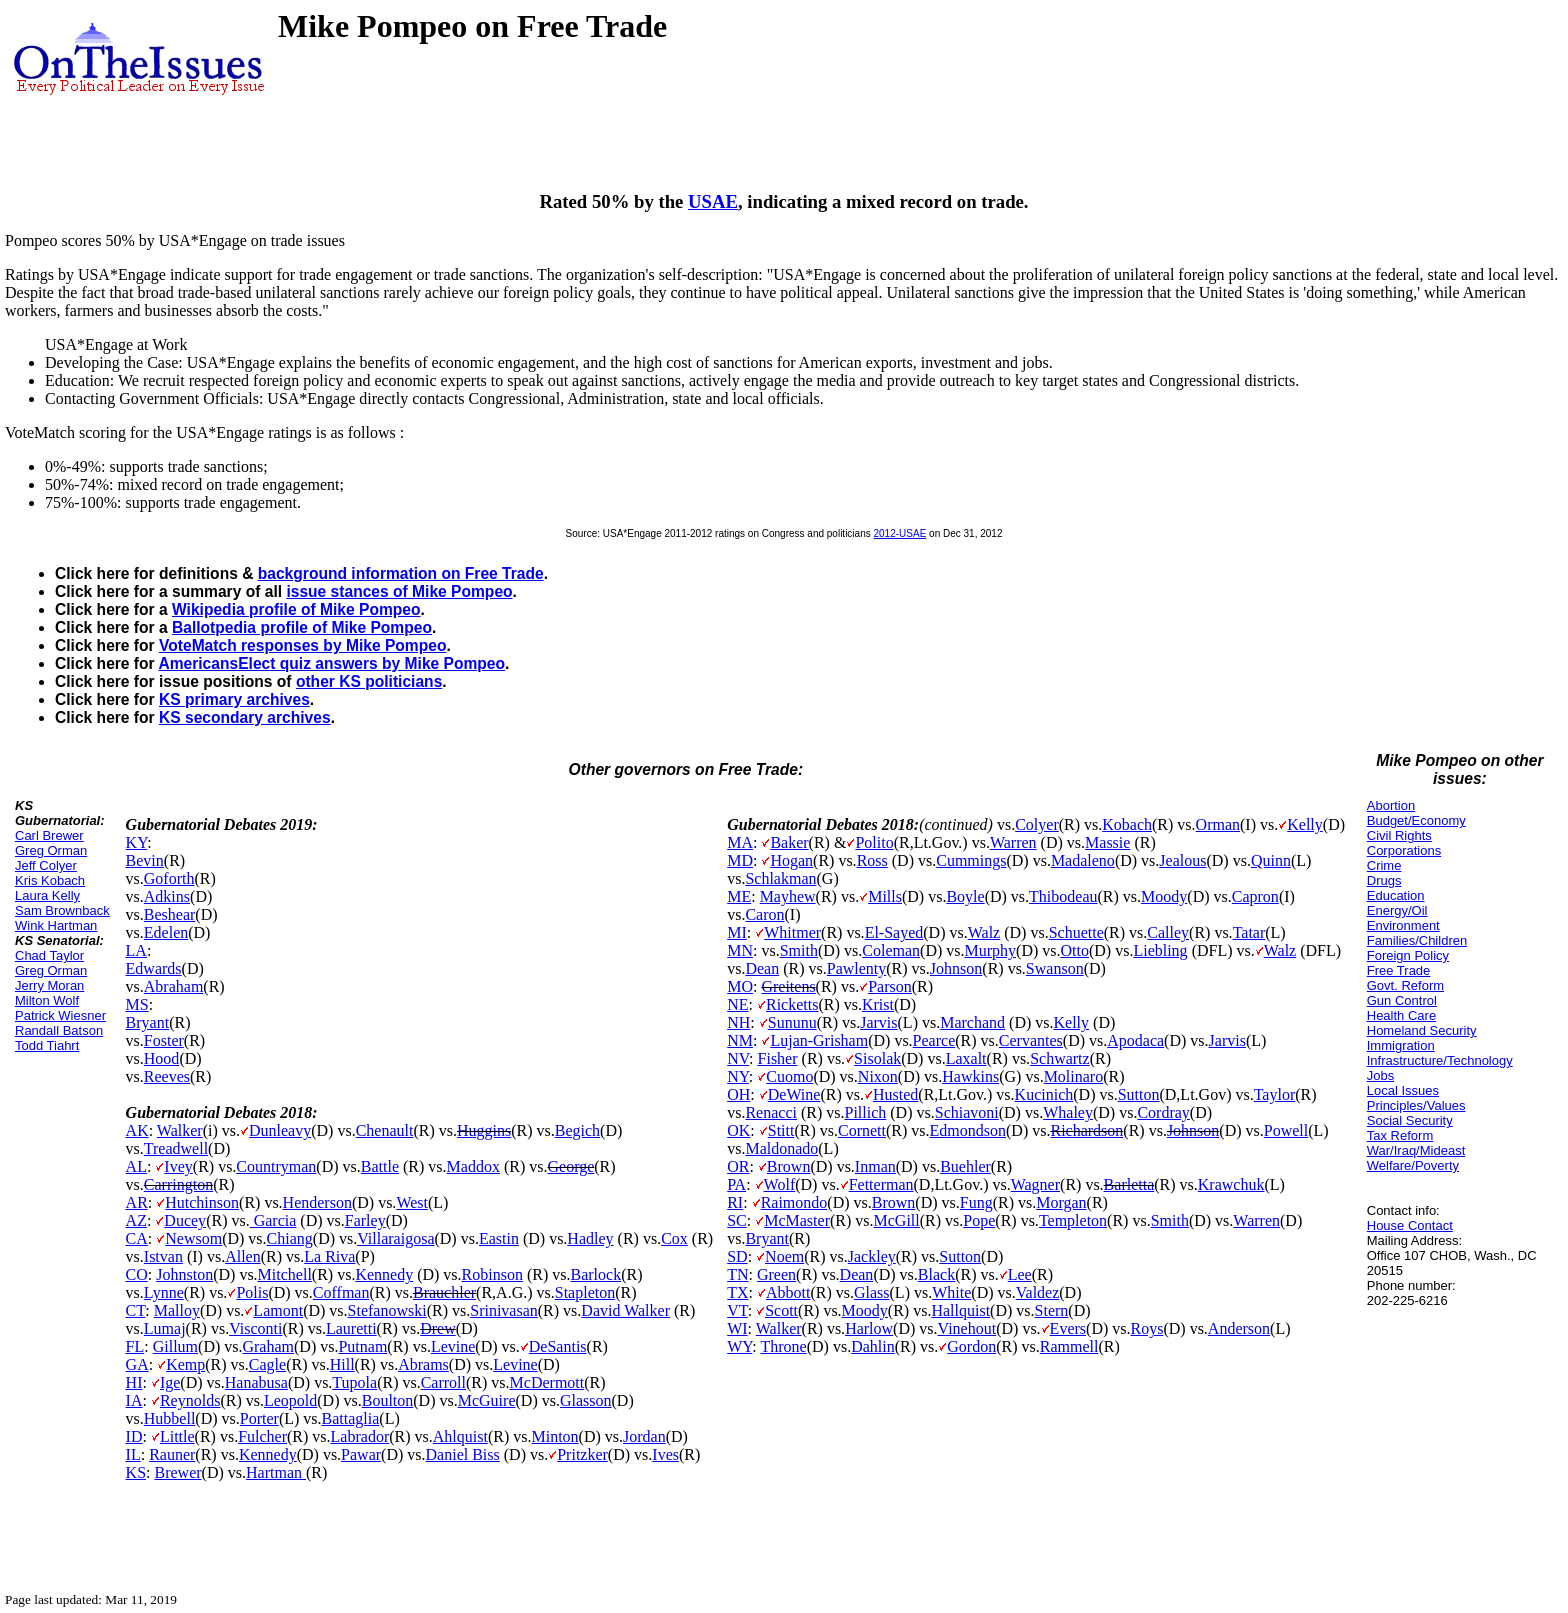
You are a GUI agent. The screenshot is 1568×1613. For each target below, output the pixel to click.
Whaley (1068, 1112)
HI (134, 1382)
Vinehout (967, 1328)
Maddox (473, 1166)
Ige (170, 1382)
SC (737, 1220)
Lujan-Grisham (819, 1040)
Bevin (145, 860)
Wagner (1035, 1184)
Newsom (193, 1238)
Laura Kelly (47, 895)
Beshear (170, 914)
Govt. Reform (1405, 985)
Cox (674, 1238)
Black (936, 1274)
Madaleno (1083, 860)
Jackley (872, 1256)
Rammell (1069, 1346)
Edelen (166, 932)
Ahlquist (460, 1436)
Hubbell (170, 1418)
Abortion (1391, 805)
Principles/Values (1416, 1105)
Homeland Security (1422, 1030)
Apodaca (1135, 1040)
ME (739, 896)
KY (137, 842)
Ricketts (792, 1004)
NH (738, 1022)
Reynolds (190, 1400)
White (951, 1292)
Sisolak (877, 1058)
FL (135, 1346)
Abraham (174, 986)
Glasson (586, 1400)
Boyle (965, 896)
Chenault (385, 1130)
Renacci (771, 1112)
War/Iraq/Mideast (1416, 1150)
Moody (1164, 896)
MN (740, 950)
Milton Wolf (47, 1000)
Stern (1052, 1310)
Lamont (278, 1310)
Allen (243, 1256)
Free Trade (1399, 970)
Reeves (167, 1076)
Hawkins (970, 1076)
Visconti (255, 1328)
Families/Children (1417, 940)
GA (137, 1364)
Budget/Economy (1416, 820)
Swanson (1055, 968)
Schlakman (780, 878)
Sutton (1139, 1094)
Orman (1218, 824)
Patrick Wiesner (60, 1015)
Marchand (972, 1022)
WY (739, 1346)
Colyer (1037, 824)
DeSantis (558, 1346)
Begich (577, 1130)
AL (136, 1166)
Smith (799, 950)
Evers (1068, 1328)
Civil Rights (1399, 835)
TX (737, 1292)
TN (737, 1274)
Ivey (178, 1166)
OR (738, 1166)
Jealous (1182, 860)
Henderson (317, 1202)
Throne (784, 1346)
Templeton (1073, 1220)
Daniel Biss (463, 1454)
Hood (162, 1058)
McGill (897, 1220)
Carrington (178, 1184)
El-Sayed (894, 932)
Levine (453, 1346)
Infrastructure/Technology (1440, 1060)
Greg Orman (51, 850)
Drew (438, 1328)
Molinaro (1074, 1076)
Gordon (971, 1346)
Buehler (965, 1166)
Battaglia (351, 1418)
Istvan (163, 1256)
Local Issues (1403, 1090)
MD (740, 860)
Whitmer (792, 932)
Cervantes (1031, 1040)
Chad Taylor (49, 955)
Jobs (1380, 1075)
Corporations (1404, 850)
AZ (136, 1220)
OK (738, 1130)
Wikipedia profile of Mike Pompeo (296, 609)
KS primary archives (234, 699)
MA (740, 842)
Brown (789, 1166)
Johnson (956, 968)
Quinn (1271, 860)
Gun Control (1402, 1000)
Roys (1147, 1328)
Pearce (934, 1040)
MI (737, 932)
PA (736, 1184)
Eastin (499, 1238)
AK (137, 1130)
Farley (365, 1220)
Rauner (172, 1454)
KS (136, 1472)
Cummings (971, 860)
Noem (784, 1256)
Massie (1107, 842)
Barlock (596, 1274)
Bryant (148, 1022)
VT (737, 1310)
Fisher (778, 1058)
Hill (342, 1364)
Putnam (362, 1346)
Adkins (167, 896)
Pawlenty (857, 968)
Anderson (1239, 1328)
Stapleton (585, 1292)
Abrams (423, 1364)
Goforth (169, 878)
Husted (895, 1094)
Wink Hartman (56, 925)
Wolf (780, 1184)
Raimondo (794, 1202)
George (570, 1166)
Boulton (388, 1400)
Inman (875, 1166)
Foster (164, 1040)
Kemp (185, 1364)
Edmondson (968, 1130)
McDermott (547, 1382)
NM (740, 1040)
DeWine (794, 1094)
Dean (762, 968)
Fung (976, 1202)
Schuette (1076, 932)
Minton (554, 1436)
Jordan (644, 1436)
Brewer (177, 1472)
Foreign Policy (1408, 955)
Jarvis (878, 1022)
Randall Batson (59, 1030)
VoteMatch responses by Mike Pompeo (302, 645)
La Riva (329, 1256)
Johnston (184, 1274)
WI (737, 1328)
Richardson (1086, 1130)
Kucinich (1044, 1094)
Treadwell (176, 1148)
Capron (1255, 896)
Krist (878, 1004)
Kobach (1127, 824)
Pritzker (582, 1454)
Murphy (991, 950)
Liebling (1160, 950)
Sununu (792, 1022)
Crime (1384, 865)
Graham (268, 1346)
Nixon (878, 1076)
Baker (789, 842)
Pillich (866, 1112)
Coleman (891, 950)
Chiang (290, 1238)
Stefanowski (387, 1310)
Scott (781, 1310)
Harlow (869, 1328)
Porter (259, 1418)
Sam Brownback (62, 910)
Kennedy (384, 1274)
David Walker (625, 1310)
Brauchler (444, 1292)
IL (133, 1454)
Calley (1168, 932)
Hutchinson (202, 1202)
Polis (252, 1292)
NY (738, 1076)
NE (737, 1004)
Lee (1020, 1274)
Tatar (1249, 932)
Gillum (175, 1346)
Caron (764, 914)
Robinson (492, 1274)
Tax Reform (1400, 1135)
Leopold (290, 1400)
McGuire (487, 1400)
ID (134, 1436)
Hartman (276, 1472)
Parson (890, 986)
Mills (885, 896)
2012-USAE (900, 533)
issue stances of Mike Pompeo (399, 591)
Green (776, 1274)
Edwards (154, 968)
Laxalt (966, 1058)
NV (738, 1058)
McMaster (797, 1220)
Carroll (443, 1382)
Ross (872, 860)
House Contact (1410, 1225)
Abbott (788, 1292)
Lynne (164, 1292)
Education (1396, 895)
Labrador (360, 1436)
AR (137, 1202)
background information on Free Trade (401, 573)
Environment (1403, 925)
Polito (874, 842)
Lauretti (351, 1328)
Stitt (781, 1130)
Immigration (1401, 1045)
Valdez (1038, 1292)
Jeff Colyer (46, 865)
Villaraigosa (395, 1238)
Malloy (177, 1310)
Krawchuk (1231, 1184)
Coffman (341, 1292)
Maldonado (781, 1148)
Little (177, 1436)
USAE (713, 201)
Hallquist (960, 1310)
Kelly (1305, 824)
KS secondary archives (245, 717)
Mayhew (788, 896)
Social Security (1410, 1120)
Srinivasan (504, 1310)
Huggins (484, 1130)
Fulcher (262, 1436)
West (412, 1202)
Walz (984, 932)
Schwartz (1060, 1058)
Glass (872, 1292)
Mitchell (285, 1274)
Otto (1075, 950)
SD (737, 1256)
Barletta (1129, 1184)
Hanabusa (256, 1382)
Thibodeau (1063, 896)
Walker (180, 1130)
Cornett (862, 1130)
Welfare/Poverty (1413, 1165)
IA (134, 1400)
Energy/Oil (1397, 910)
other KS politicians (369, 681)
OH (738, 1094)
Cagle (267, 1364)
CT (136, 1310)
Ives (665, 1454)
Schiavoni (967, 1112)
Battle (380, 1166)
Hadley (590, 1238)
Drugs (1384, 880)
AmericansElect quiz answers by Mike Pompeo (331, 663)
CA (137, 1238)
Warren (1013, 842)
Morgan (1061, 1202)
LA (136, 950)
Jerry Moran (49, 985)
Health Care (1401, 1015)
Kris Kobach (50, 880)
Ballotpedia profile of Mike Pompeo (302, 627)
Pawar (361, 1454)
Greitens (788, 986)
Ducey (185, 1220)
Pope (979, 1220)
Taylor (1275, 1094)
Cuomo (789, 1076)
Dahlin (873, 1346)
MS (137, 1004)
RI (735, 1202)
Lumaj (165, 1328)
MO (740, 986)
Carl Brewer (49, 835)
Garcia (273, 1220)
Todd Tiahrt (47, 1045)
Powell (1286, 1130)
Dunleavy (280, 1130)
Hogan (791, 860)
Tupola (354, 1382)
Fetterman (881, 1184)
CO (137, 1274)
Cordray (1163, 1112)
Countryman (276, 1166)
